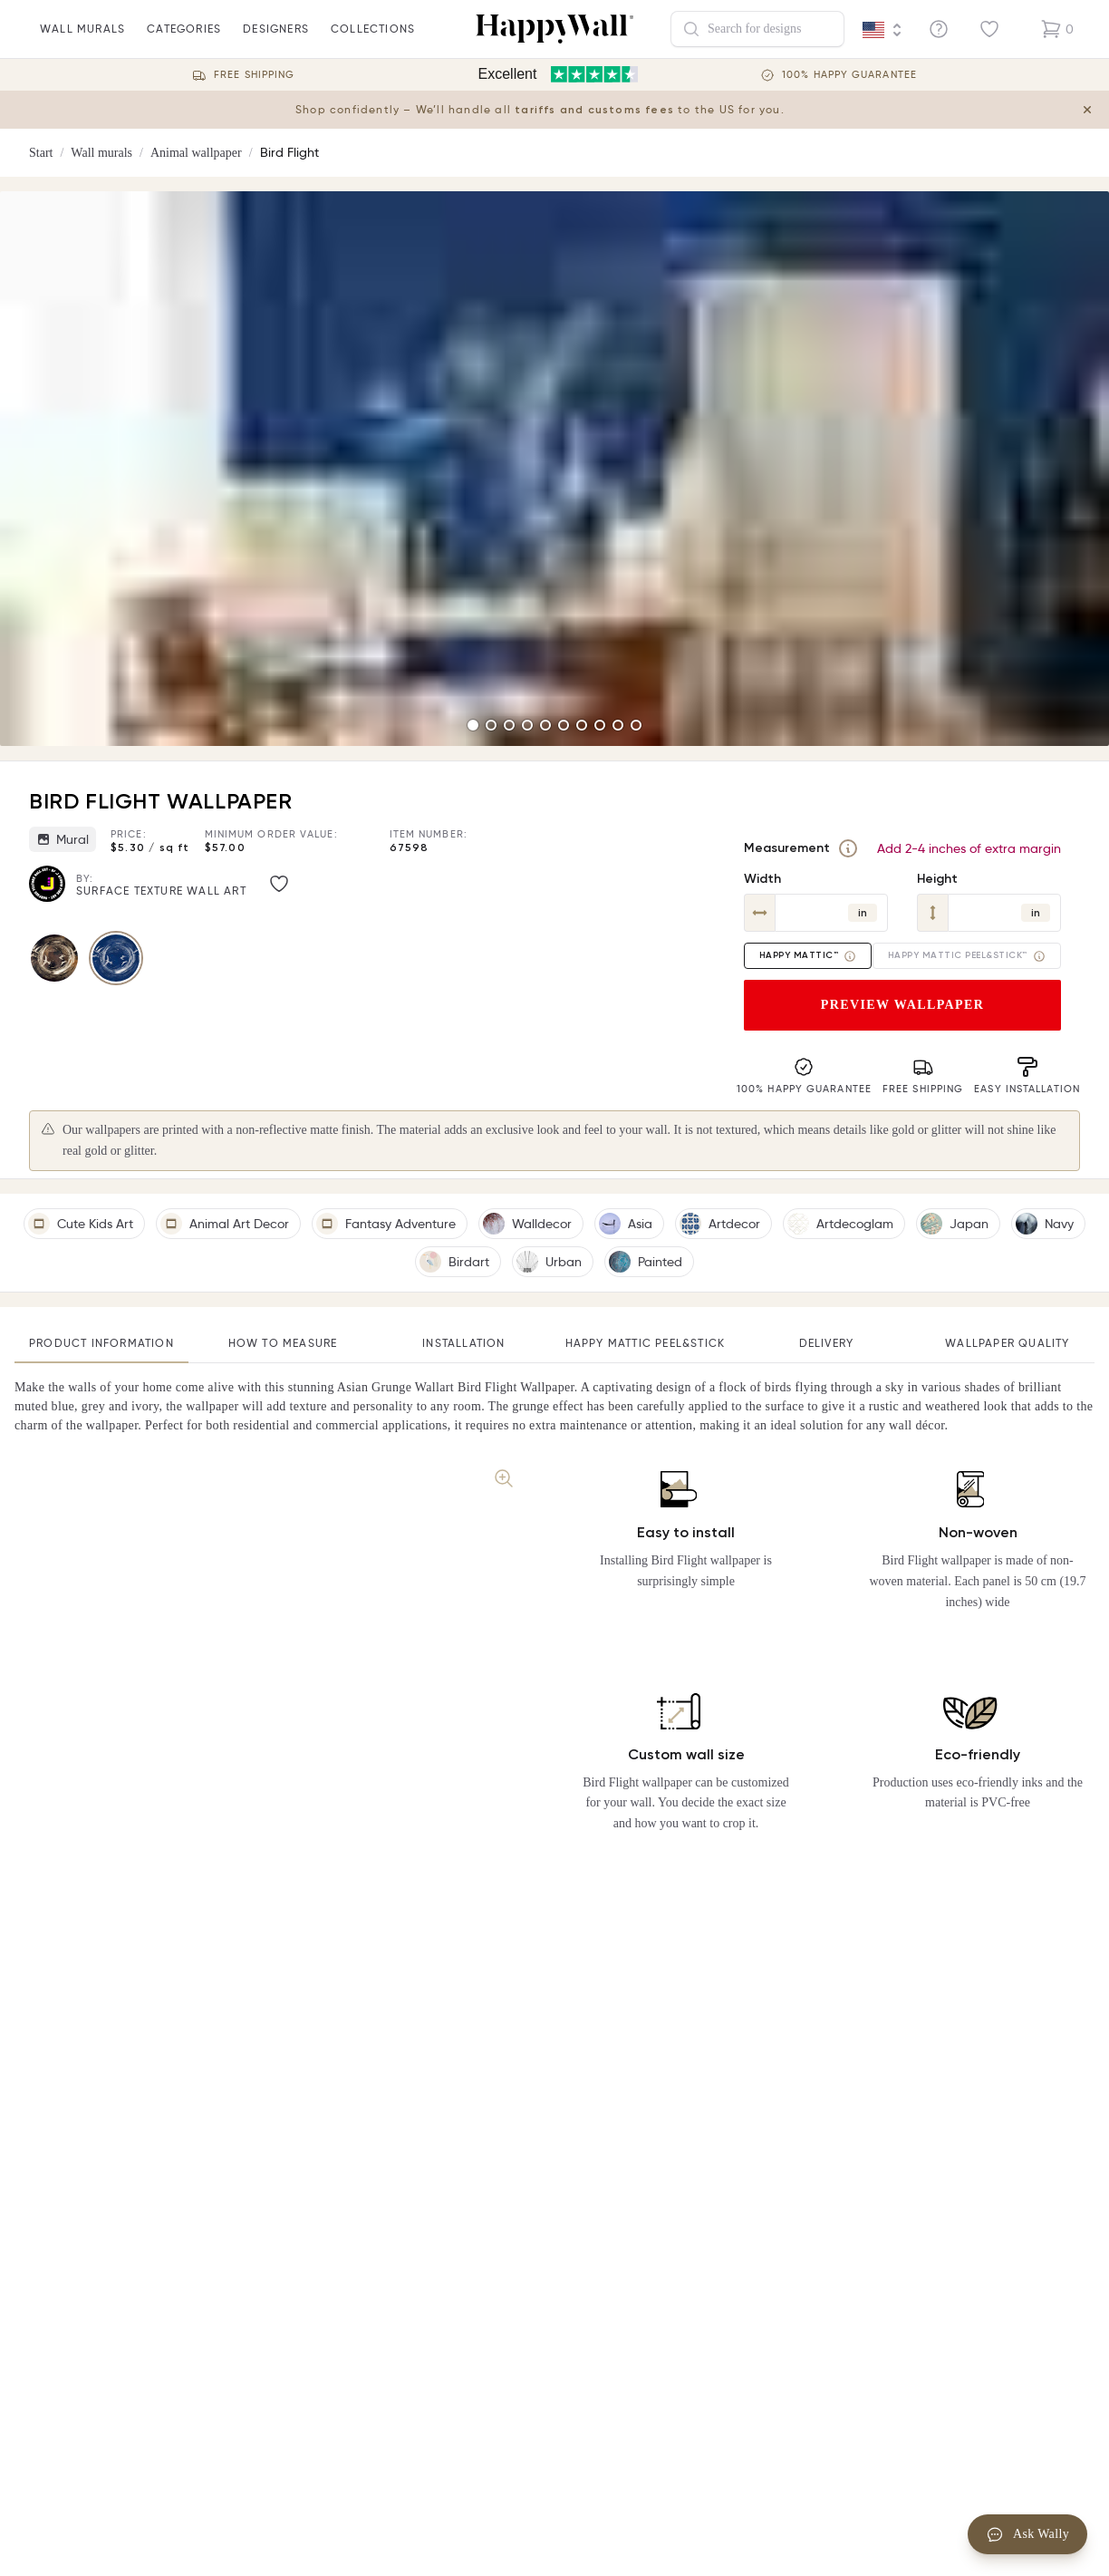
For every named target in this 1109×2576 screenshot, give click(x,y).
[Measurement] (848, 848)
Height (937, 878)
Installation (463, 1343)
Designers (276, 40)
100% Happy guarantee (849, 75)
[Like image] (279, 884)
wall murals (82, 40)
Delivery (826, 1343)
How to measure (283, 1343)
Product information (101, 1343)
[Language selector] (882, 30)
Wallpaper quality (1007, 1343)
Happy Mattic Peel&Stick (645, 1343)
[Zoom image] (503, 1478)
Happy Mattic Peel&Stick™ (967, 956)
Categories (184, 40)
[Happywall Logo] (554, 29)
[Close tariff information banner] (1087, 109)
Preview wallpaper (903, 1005)
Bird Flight (289, 152)
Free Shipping (254, 75)
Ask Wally (1027, 2534)
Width (762, 878)
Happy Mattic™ (808, 956)
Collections (373, 40)
